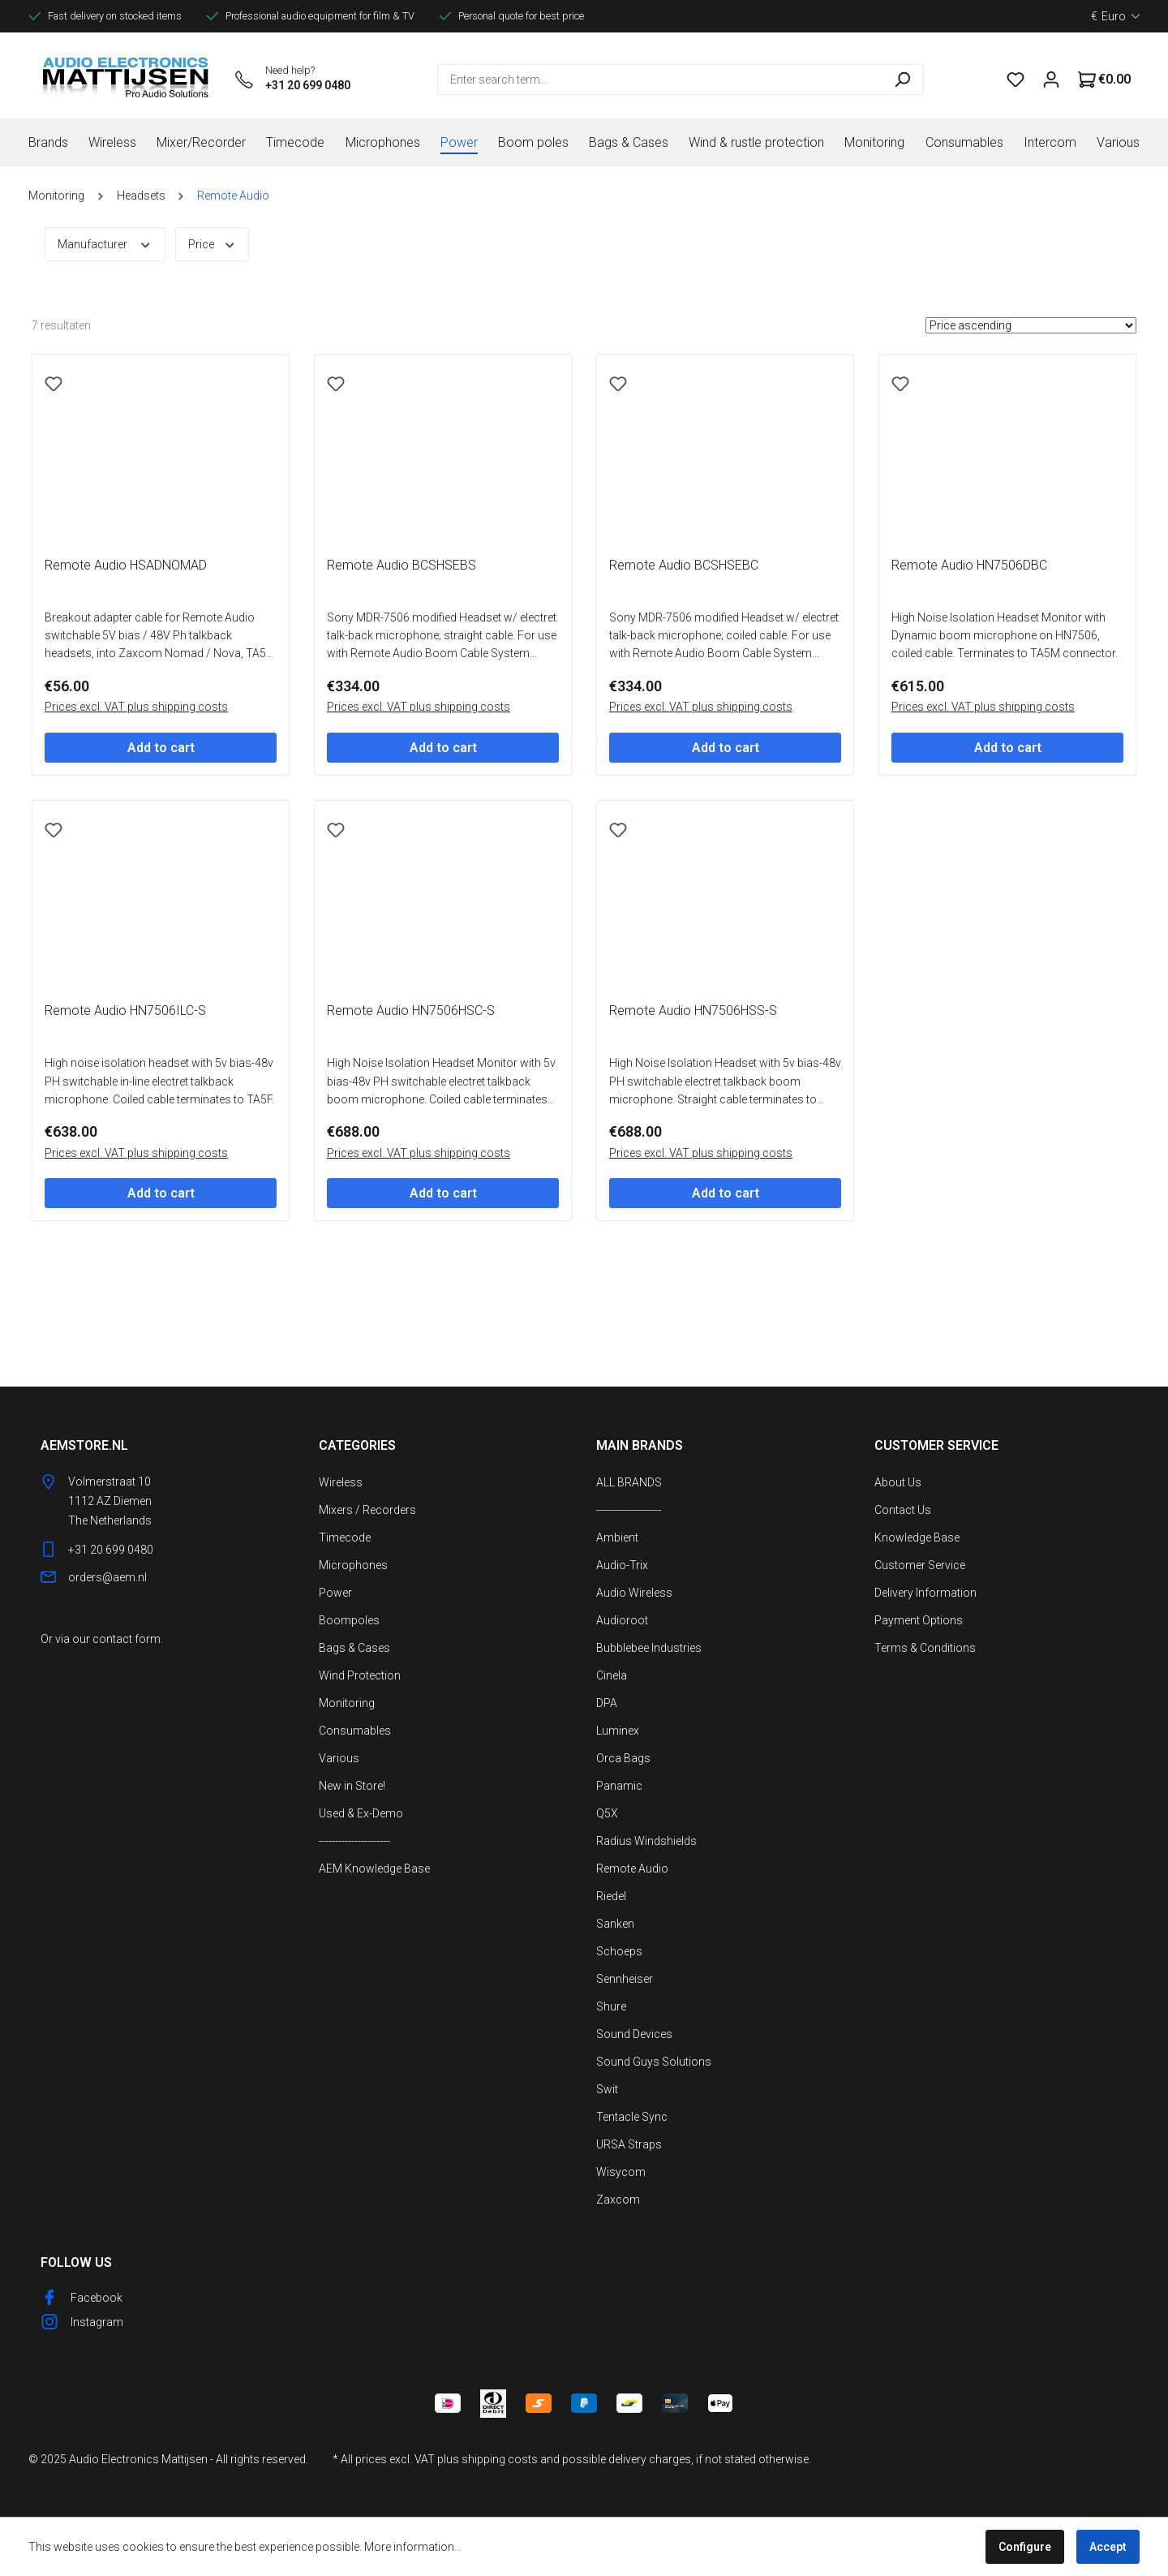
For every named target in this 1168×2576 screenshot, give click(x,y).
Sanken (615, 1923)
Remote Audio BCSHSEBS (401, 630)
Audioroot (622, 1620)
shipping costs (500, 2459)
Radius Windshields (646, 1840)
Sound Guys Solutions (653, 2061)
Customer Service (919, 1565)
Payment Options (918, 1620)
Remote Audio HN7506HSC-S (411, 1140)
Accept (1108, 2546)
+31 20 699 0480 (307, 85)
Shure (611, 2006)
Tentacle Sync (632, 2116)
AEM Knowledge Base (374, 1868)
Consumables (355, 1730)
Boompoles (349, 1620)
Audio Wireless (634, 1592)
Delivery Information (925, 1592)
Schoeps (619, 1951)
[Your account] (1051, 79)
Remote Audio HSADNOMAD (126, 630)
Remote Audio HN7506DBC (969, 630)
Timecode (345, 1537)
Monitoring (347, 1703)
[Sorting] (1030, 325)
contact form (126, 1638)
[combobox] (659, 79)
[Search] (902, 79)
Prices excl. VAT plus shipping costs (136, 771)
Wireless (341, 1482)
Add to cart (161, 812)
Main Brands (639, 1445)
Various (339, 1758)
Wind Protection (360, 1675)
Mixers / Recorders (367, 1509)
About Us (897, 1482)
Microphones (353, 1565)
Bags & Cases (354, 1647)
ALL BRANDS (629, 1482)
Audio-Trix (622, 1565)
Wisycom (621, 2171)
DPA (606, 1703)
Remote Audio (632, 1868)
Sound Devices (634, 2034)
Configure (1024, 2546)
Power (335, 1592)
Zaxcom (618, 2199)
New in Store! (352, 1785)
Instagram (97, 2322)
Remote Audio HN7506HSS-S (693, 1140)
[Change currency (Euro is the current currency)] (1115, 16)
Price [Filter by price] (212, 242)
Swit (607, 2089)
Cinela (611, 1675)
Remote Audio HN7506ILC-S (125, 1140)
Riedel (611, 1896)
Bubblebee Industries (649, 1647)
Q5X (607, 1813)
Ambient (617, 1537)
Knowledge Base (917, 1537)
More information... (413, 2546)
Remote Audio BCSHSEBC (683, 630)
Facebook (96, 2297)
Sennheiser (624, 1978)
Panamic (619, 1785)
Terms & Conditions (925, 1647)
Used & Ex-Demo (361, 1813)
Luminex (617, 1730)
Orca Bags (623, 1758)
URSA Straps (629, 2144)
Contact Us (902, 1509)
